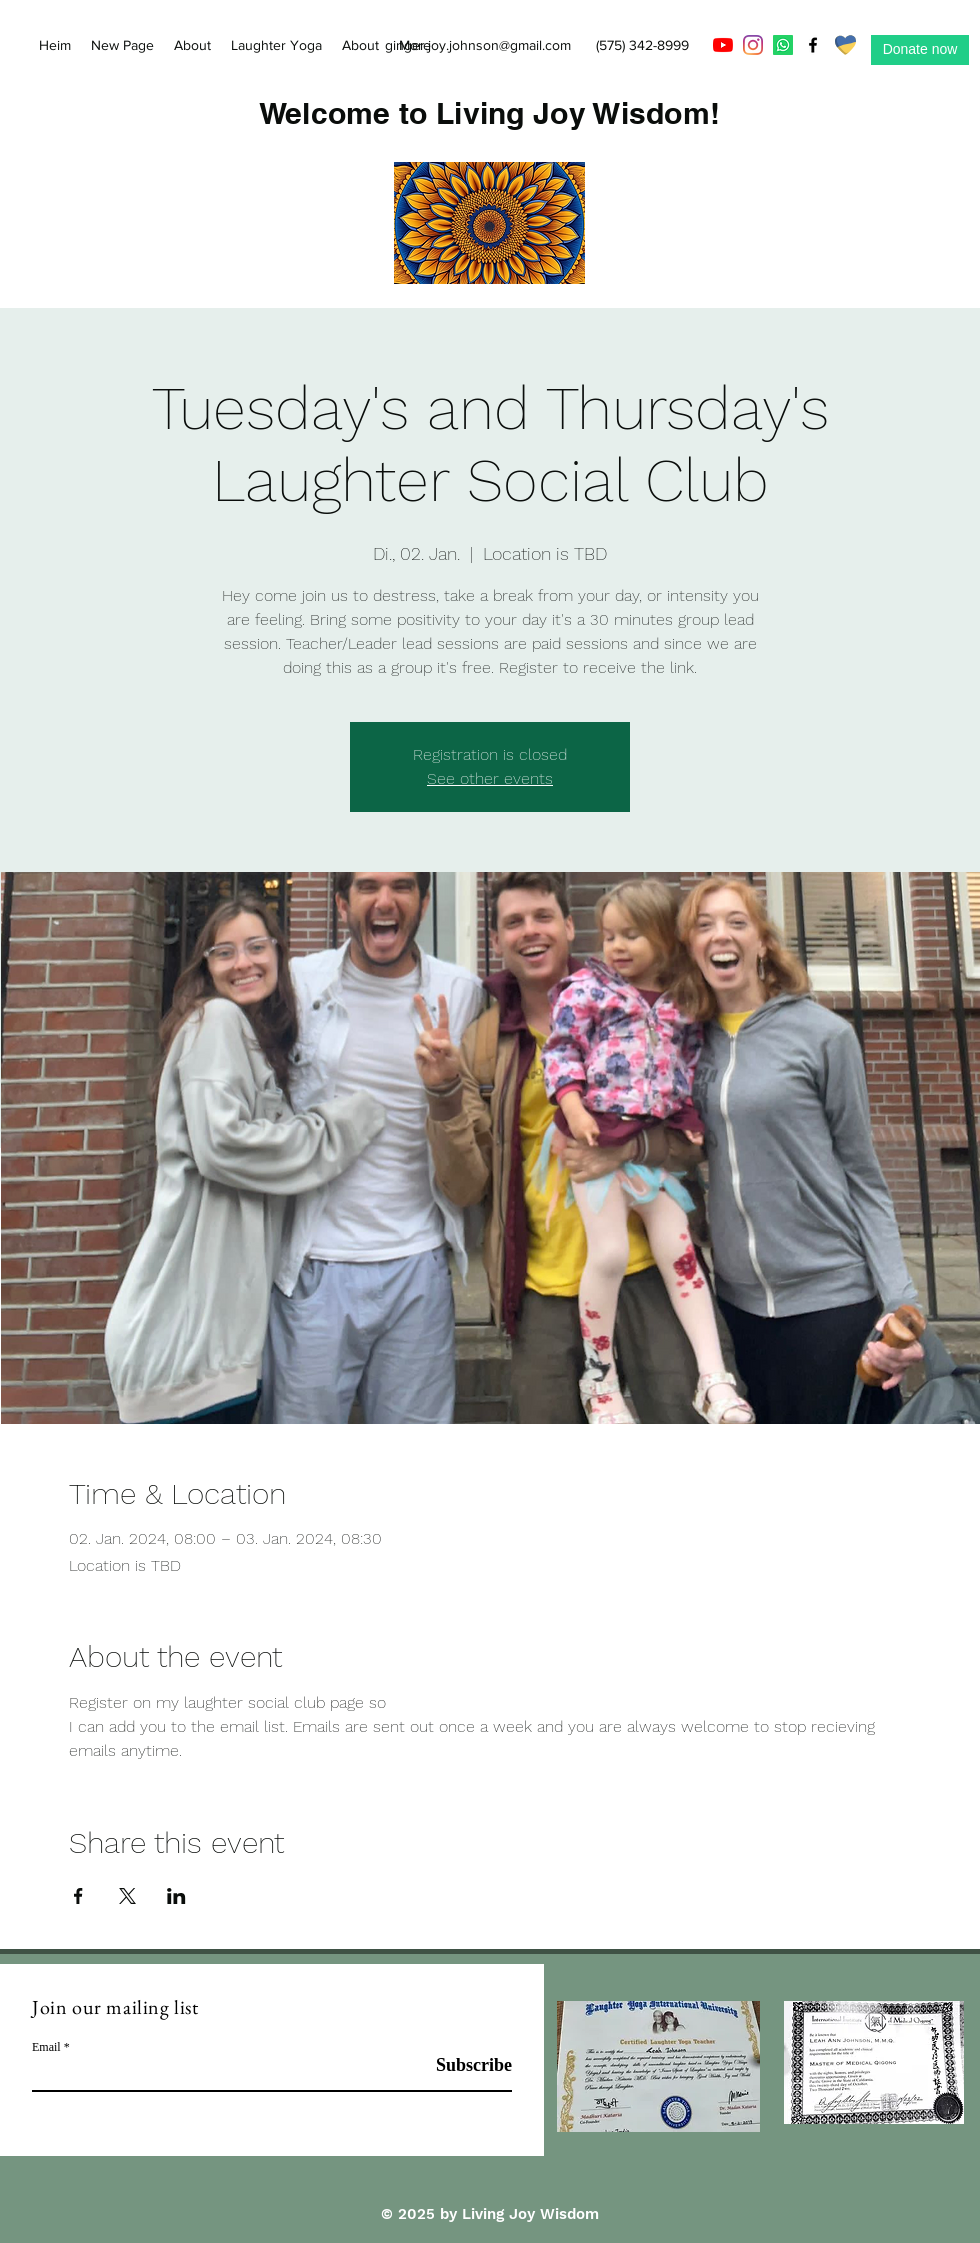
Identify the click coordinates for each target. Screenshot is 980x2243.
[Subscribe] (461, 2065)
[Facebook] (813, 45)
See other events (490, 778)
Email (46, 2047)
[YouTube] (723, 45)
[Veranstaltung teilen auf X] (127, 1896)
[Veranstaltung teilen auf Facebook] (78, 1896)
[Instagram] (753, 45)
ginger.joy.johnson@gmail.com (478, 45)
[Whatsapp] (783, 45)
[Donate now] (920, 50)
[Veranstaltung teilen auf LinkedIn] (176, 1896)
